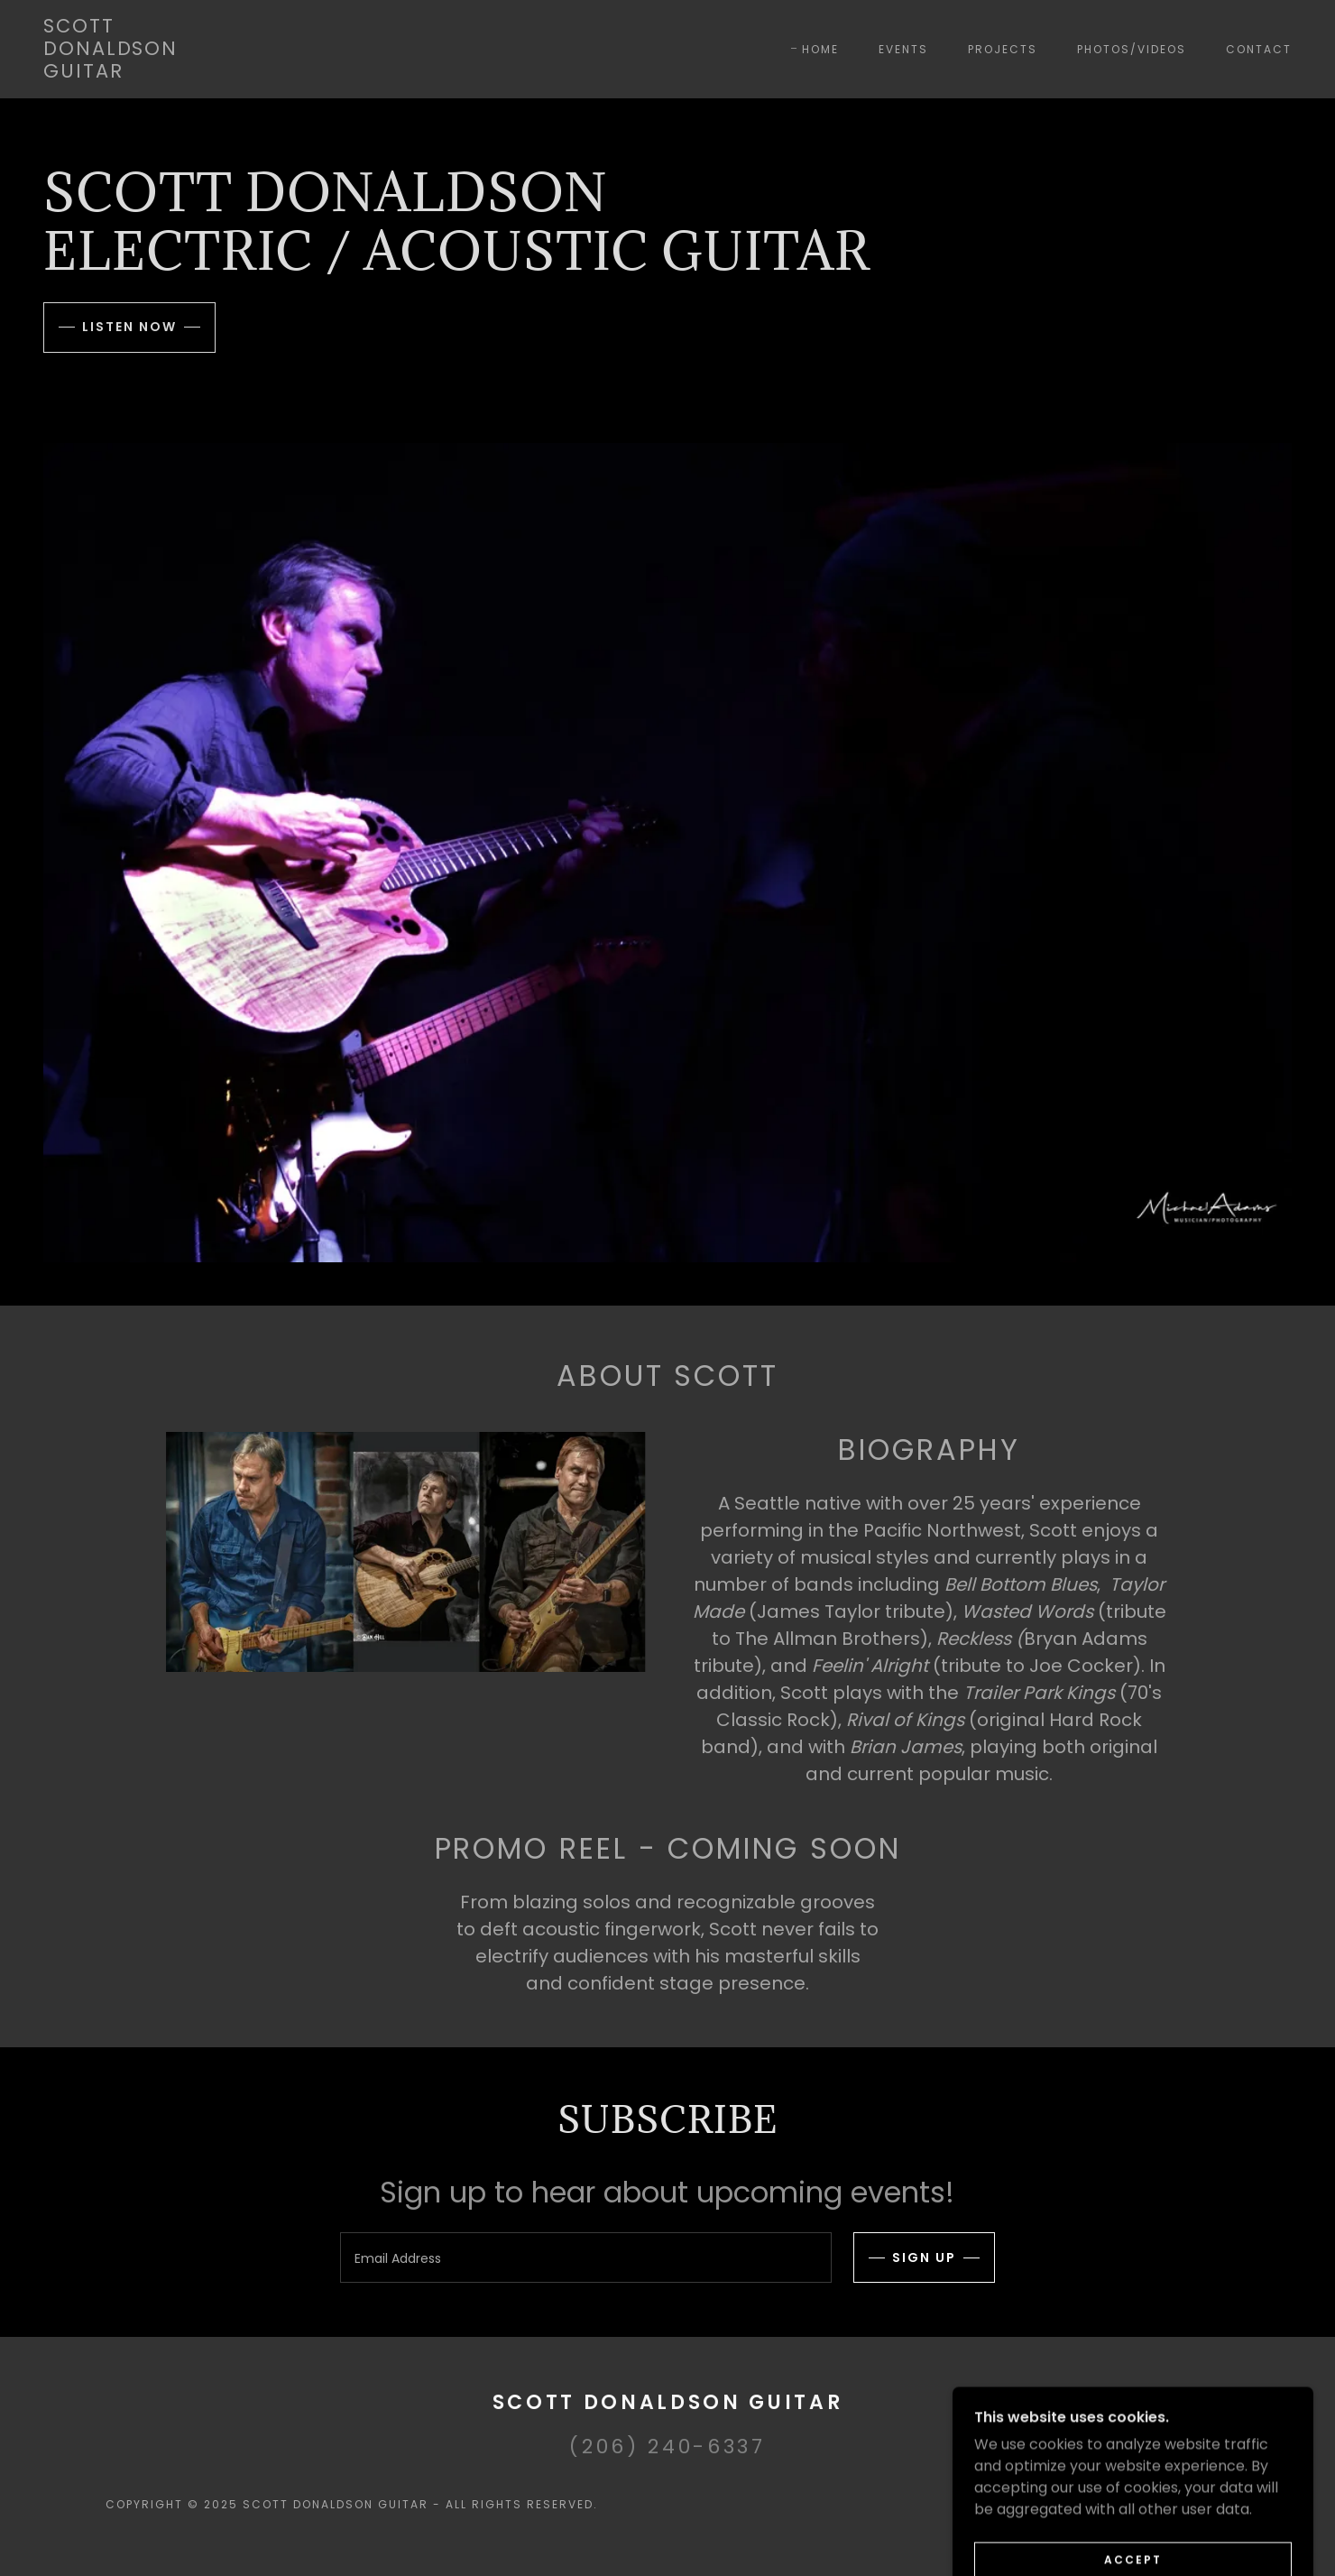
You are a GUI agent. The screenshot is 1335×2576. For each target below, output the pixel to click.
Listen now (129, 327)
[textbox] (585, 2257)
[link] (110, 72)
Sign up (924, 2257)
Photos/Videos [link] (1131, 49)
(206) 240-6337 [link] (667, 2447)
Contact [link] (1259, 49)
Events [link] (903, 49)
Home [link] (820, 49)
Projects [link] (1002, 49)
